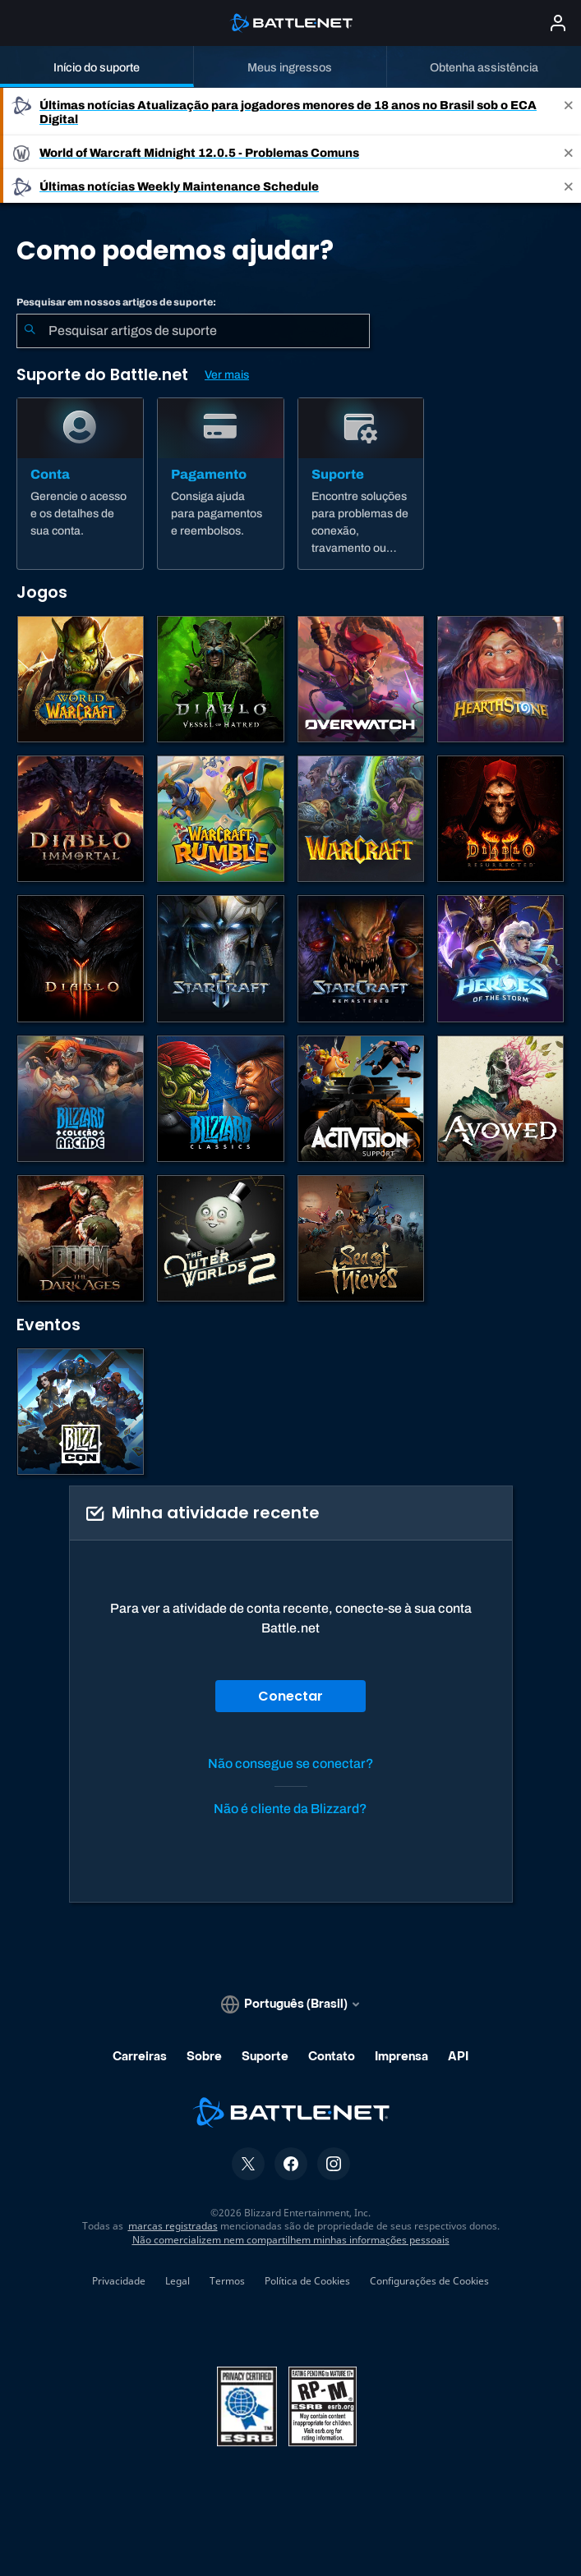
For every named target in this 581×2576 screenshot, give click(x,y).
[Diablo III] (80, 958)
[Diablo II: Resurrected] (500, 819)
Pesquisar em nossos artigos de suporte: (116, 302)
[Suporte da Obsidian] (500, 1099)
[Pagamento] (220, 483)
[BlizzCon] (80, 1412)
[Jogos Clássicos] (220, 1099)
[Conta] (80, 483)
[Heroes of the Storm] (500, 958)
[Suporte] (361, 483)
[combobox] (193, 331)
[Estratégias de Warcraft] (361, 819)
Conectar (290, 1696)
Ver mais (227, 375)
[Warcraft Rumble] (220, 819)
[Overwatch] (361, 679)
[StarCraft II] (220, 958)
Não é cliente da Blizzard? (290, 1809)
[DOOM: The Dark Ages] (80, 1238)
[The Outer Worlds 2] (220, 1238)
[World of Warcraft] (80, 679)
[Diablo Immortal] (80, 819)
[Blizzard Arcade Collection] (80, 1099)
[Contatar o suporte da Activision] (361, 1099)
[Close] (568, 111)
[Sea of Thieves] (361, 1238)
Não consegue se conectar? (291, 1763)
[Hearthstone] (500, 679)
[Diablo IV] (220, 679)
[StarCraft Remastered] (361, 958)
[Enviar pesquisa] (29, 331)
